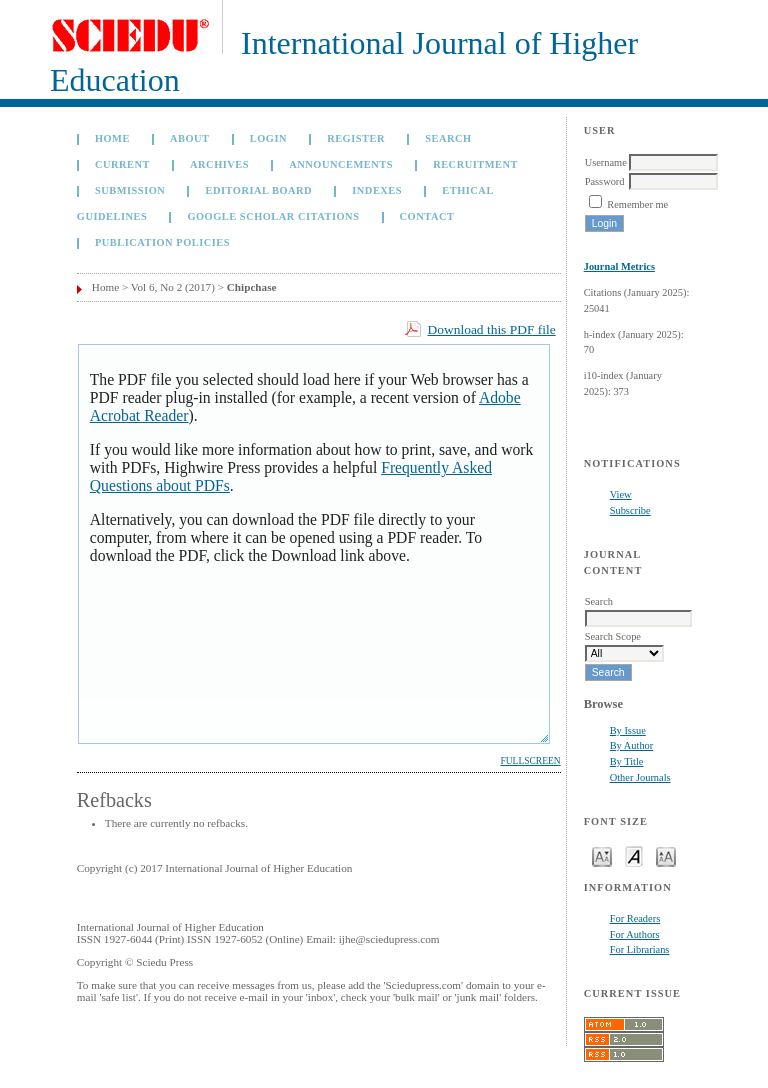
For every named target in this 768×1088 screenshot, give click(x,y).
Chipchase (252, 287)
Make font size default (634, 855)
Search (448, 138)
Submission (130, 190)
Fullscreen (530, 761)
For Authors (635, 934)
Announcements (341, 164)
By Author (632, 745)
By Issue (628, 730)
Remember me (637, 204)
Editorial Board (258, 190)
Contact (427, 216)
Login (268, 138)
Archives (219, 164)
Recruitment (475, 164)
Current (122, 164)
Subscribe (630, 510)
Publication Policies (162, 242)
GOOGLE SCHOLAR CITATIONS (273, 216)
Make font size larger (666, 855)
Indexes (377, 190)
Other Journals (640, 777)
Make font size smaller (602, 855)
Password (605, 181)
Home (112, 138)
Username (606, 162)
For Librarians (640, 949)
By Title (627, 761)
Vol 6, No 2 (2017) (173, 287)
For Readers (635, 918)
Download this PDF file (492, 329)
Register (356, 138)
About (190, 138)
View (621, 494)
